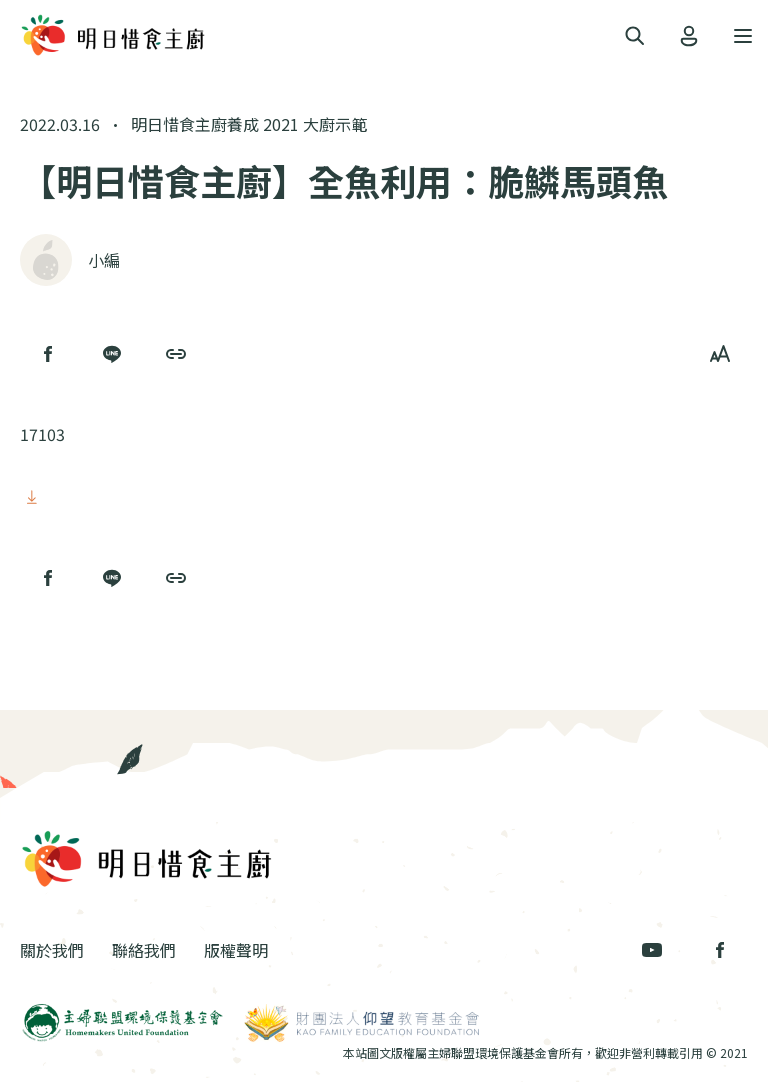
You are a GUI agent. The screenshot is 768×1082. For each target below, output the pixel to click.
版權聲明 (236, 950)
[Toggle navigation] (635, 36)
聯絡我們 (144, 950)
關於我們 (52, 950)
